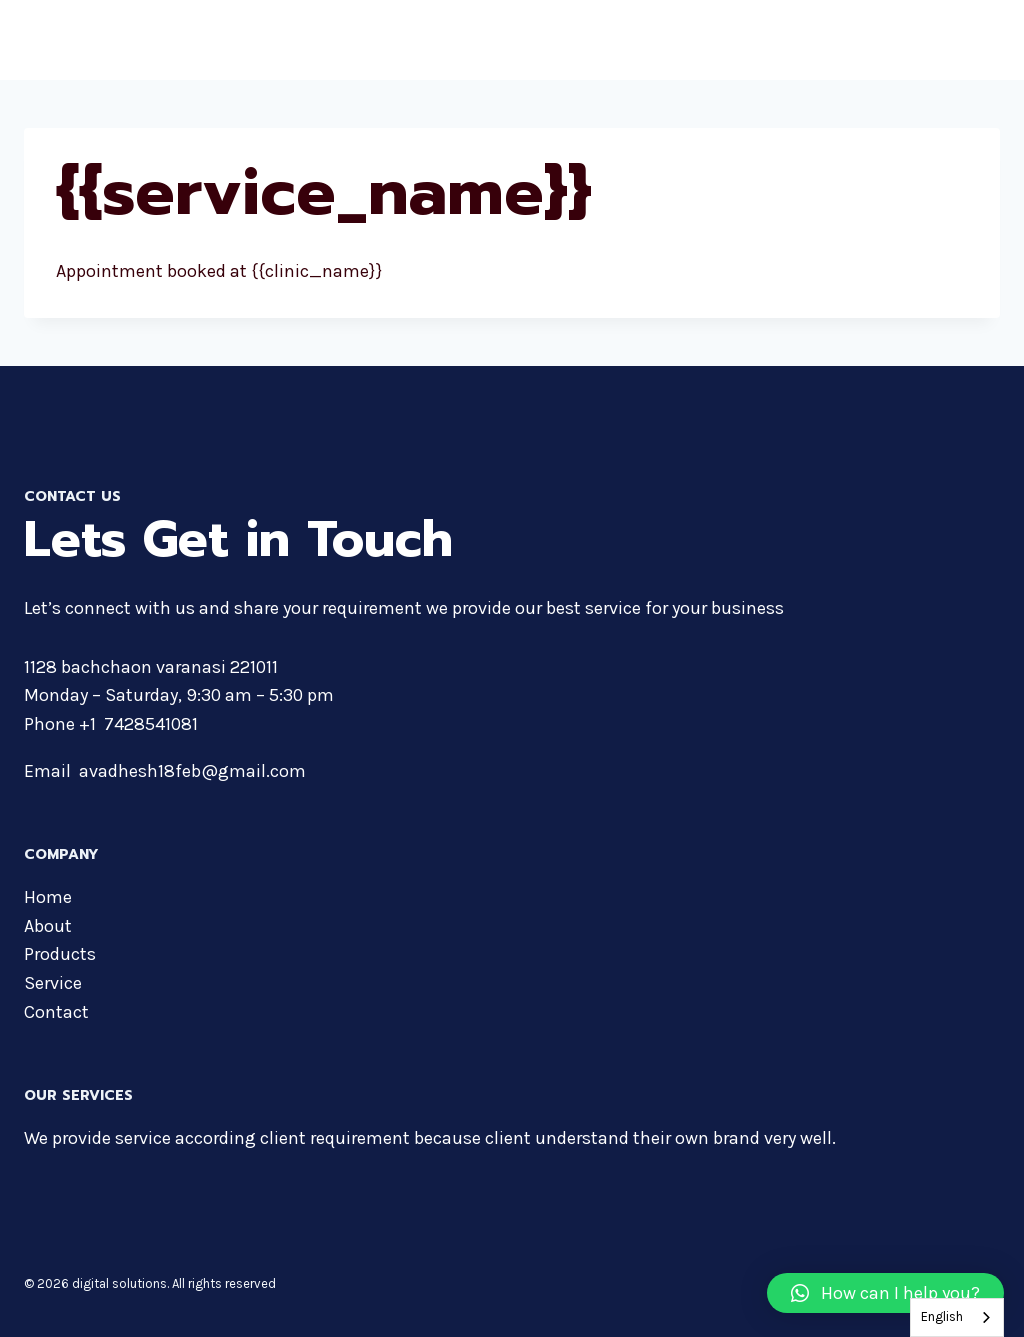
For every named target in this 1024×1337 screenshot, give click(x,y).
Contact (56, 1012)
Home (48, 897)
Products (60, 954)
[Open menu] (981, 39)
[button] (885, 1293)
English (942, 1316)
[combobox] (957, 1317)
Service (53, 983)
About (48, 926)
